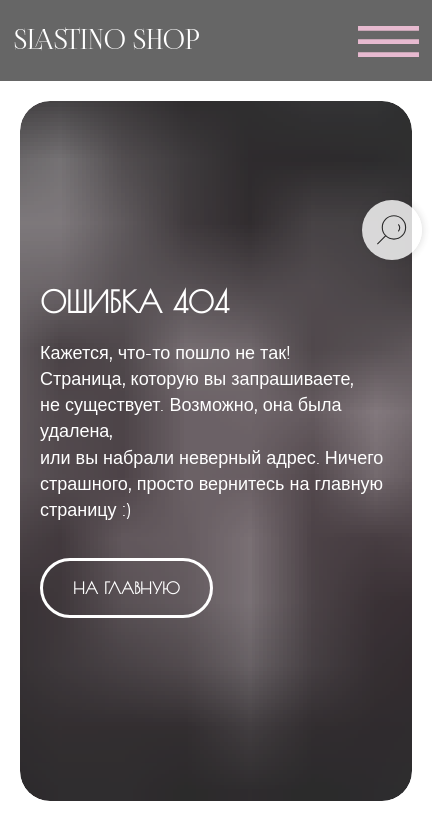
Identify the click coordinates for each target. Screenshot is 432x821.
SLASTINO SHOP (107, 41)
